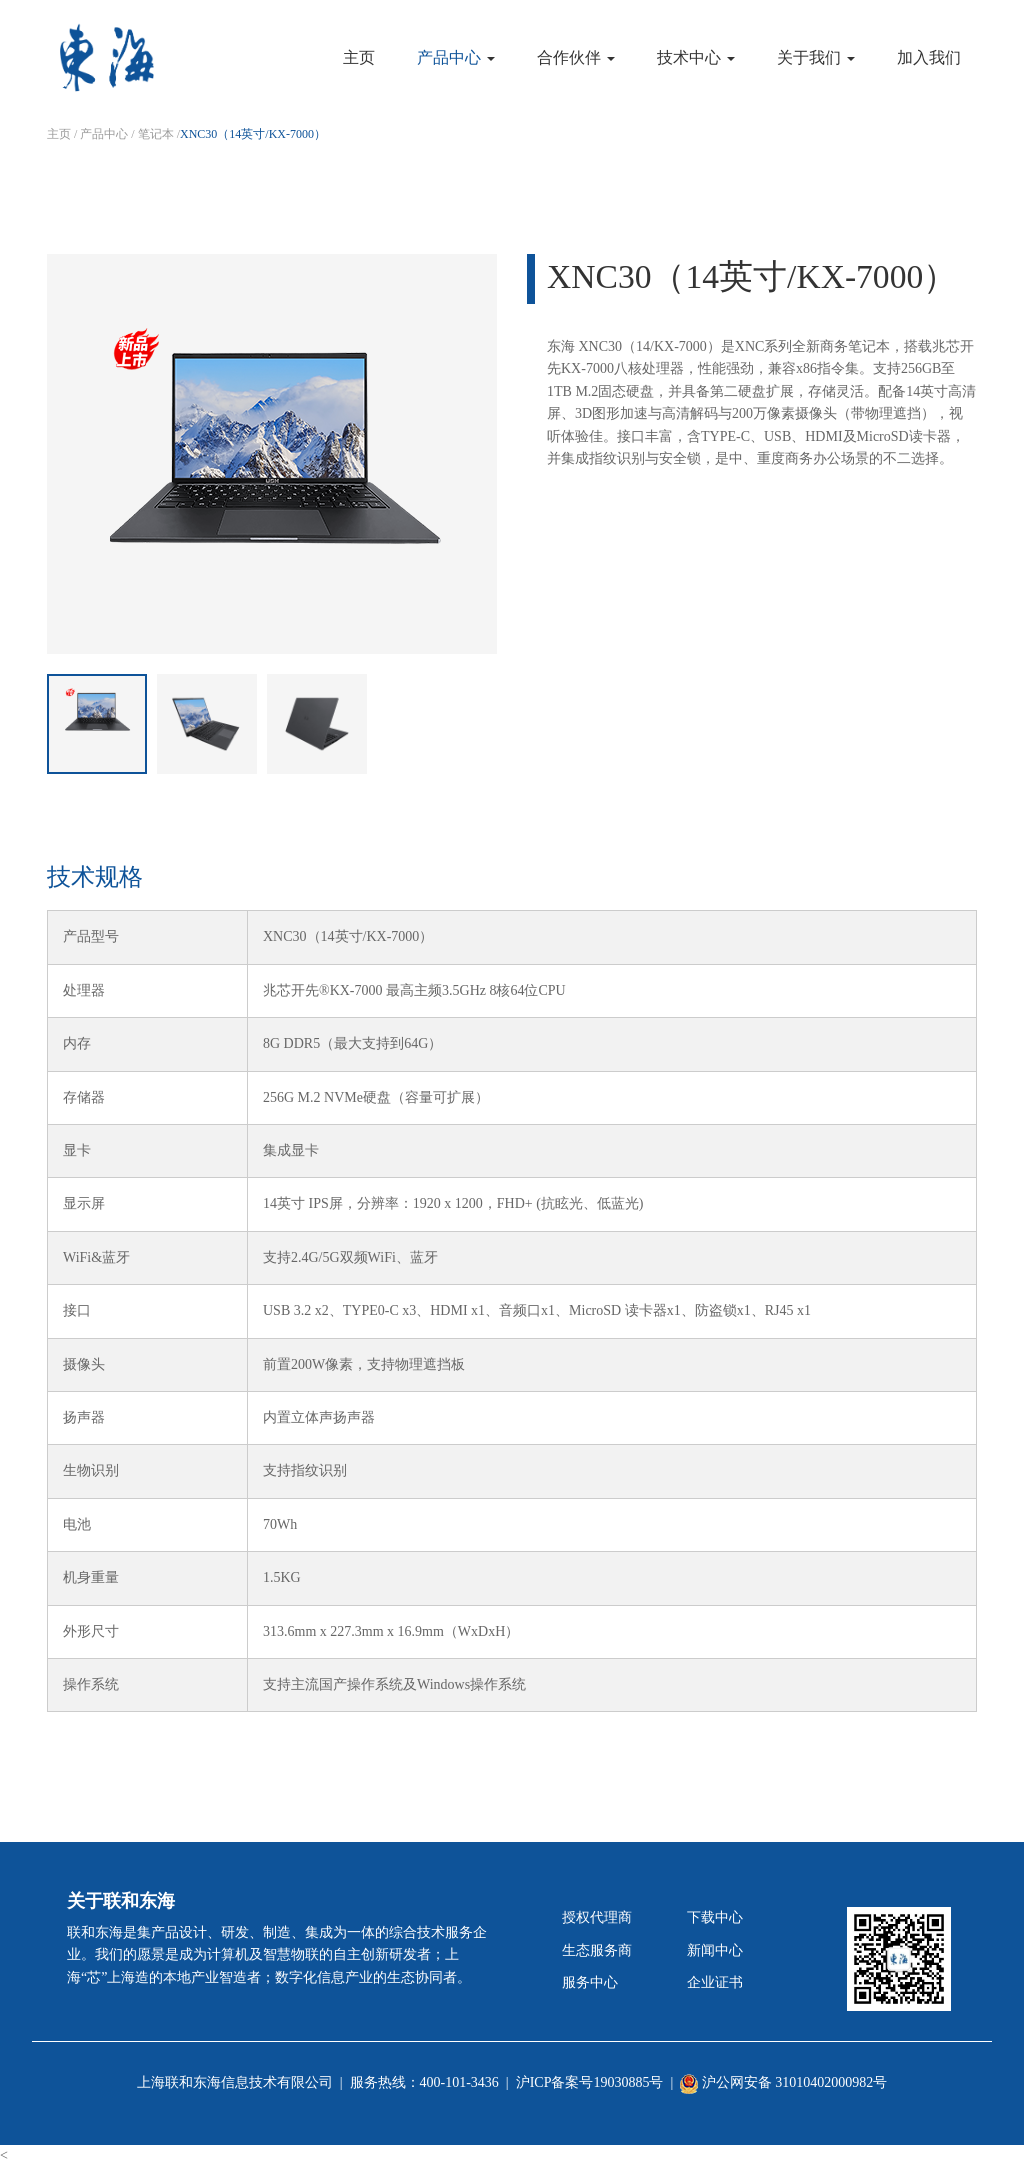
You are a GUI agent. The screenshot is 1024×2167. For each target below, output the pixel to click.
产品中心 (456, 57)
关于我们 (816, 57)
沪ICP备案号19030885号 (590, 2082)
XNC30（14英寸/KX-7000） (253, 134)
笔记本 (156, 134)
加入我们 (929, 57)
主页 (359, 57)
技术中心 (696, 57)
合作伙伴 (576, 57)
